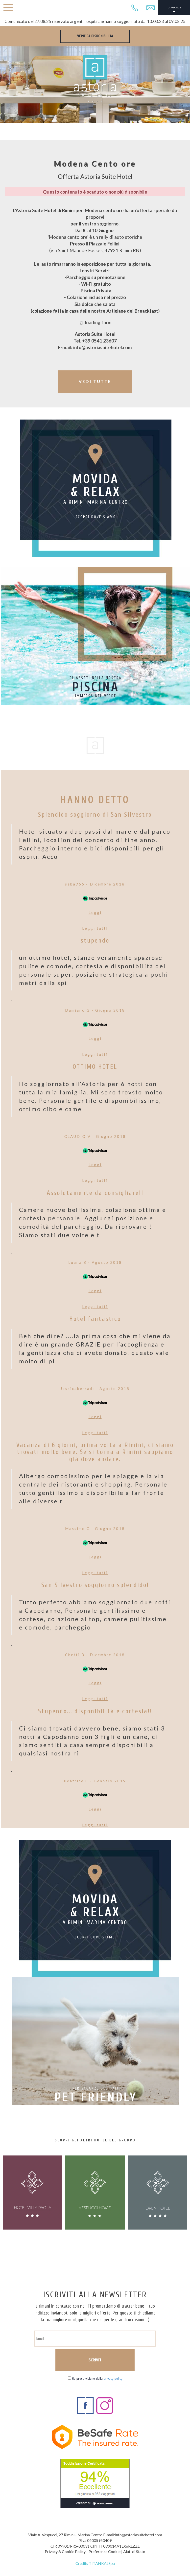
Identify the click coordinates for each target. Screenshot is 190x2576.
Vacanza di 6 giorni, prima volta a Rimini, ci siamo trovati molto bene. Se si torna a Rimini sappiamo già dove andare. (95, 1452)
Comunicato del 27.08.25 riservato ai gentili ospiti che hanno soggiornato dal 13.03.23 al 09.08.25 (95, 21)
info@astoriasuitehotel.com (138, 2535)
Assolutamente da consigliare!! (95, 1193)
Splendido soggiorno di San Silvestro (95, 814)
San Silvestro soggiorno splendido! (95, 1586)
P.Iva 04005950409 (95, 2541)
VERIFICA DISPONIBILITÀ (95, 36)
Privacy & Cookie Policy (65, 2552)
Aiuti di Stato (134, 2552)
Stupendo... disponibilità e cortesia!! (95, 1712)
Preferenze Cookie (104, 2552)
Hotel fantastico (95, 1319)
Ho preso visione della (97, 2379)
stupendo (95, 941)
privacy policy (113, 2379)
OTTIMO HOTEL (95, 1067)
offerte (104, 2313)
